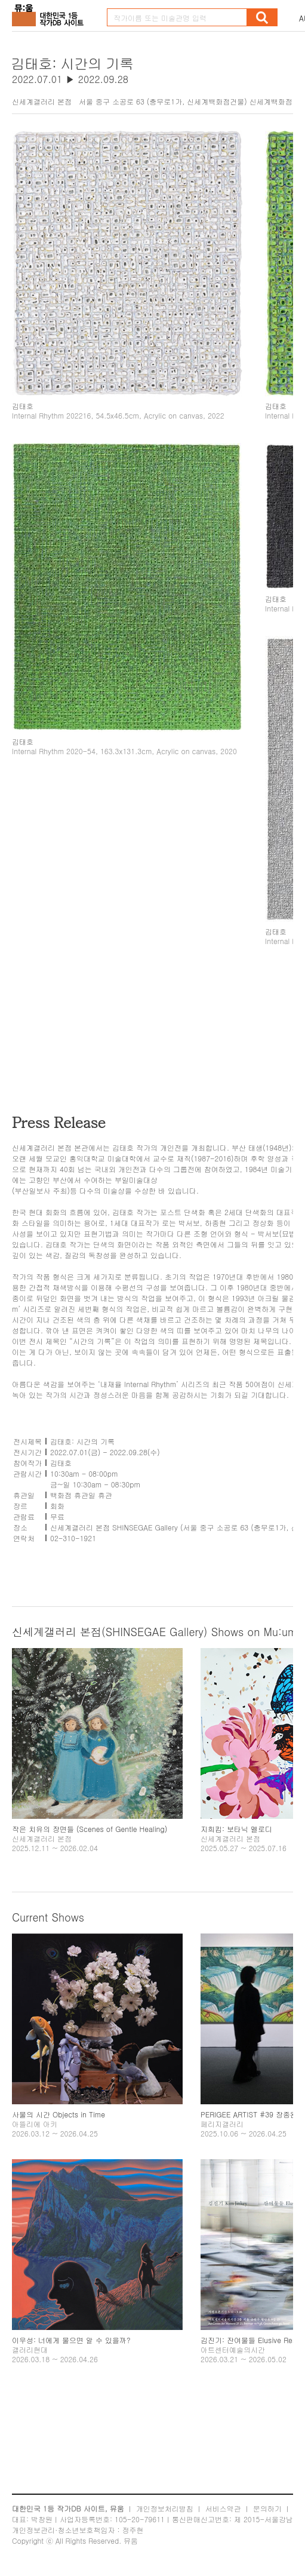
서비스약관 (223, 2508)
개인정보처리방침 (164, 2508)
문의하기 (267, 2508)
